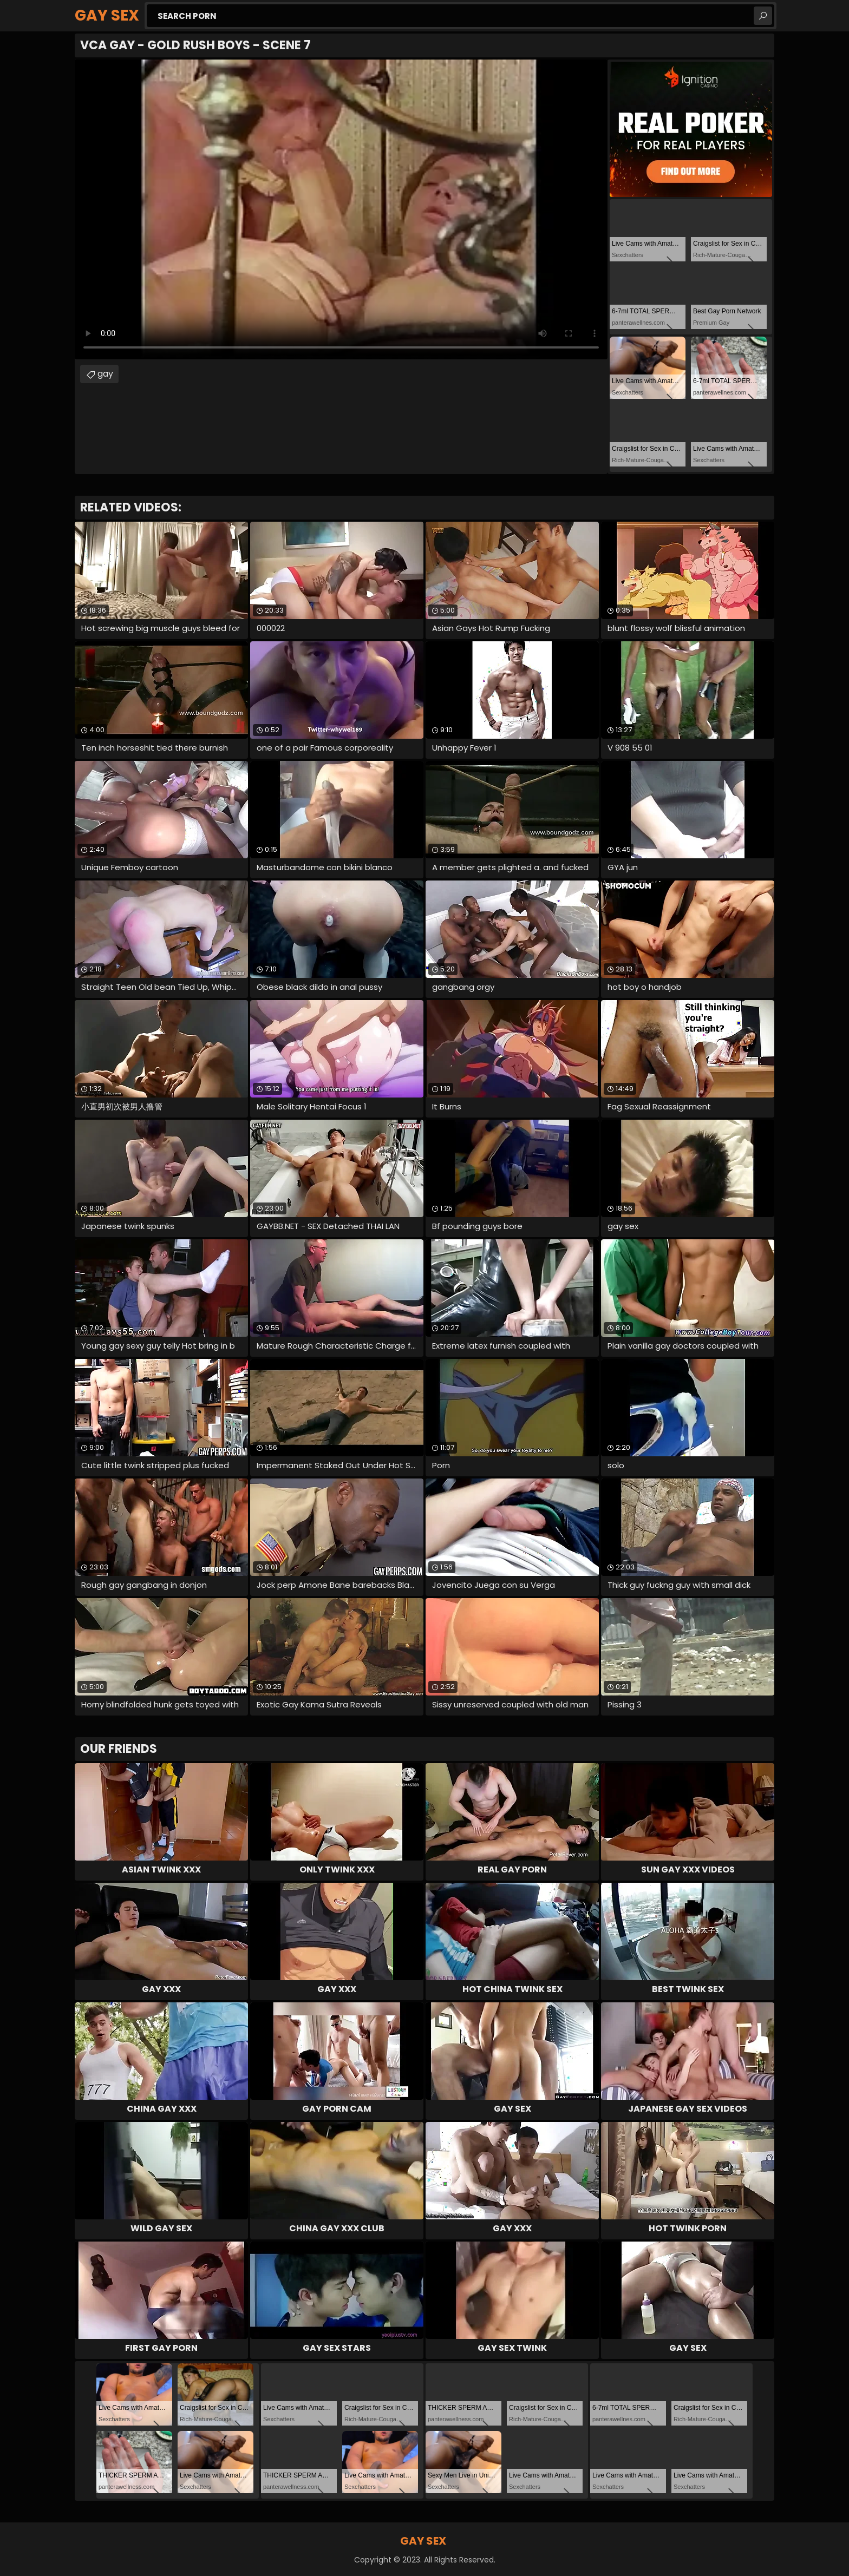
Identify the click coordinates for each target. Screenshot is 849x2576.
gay (105, 373)
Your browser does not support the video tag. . (341, 209)
